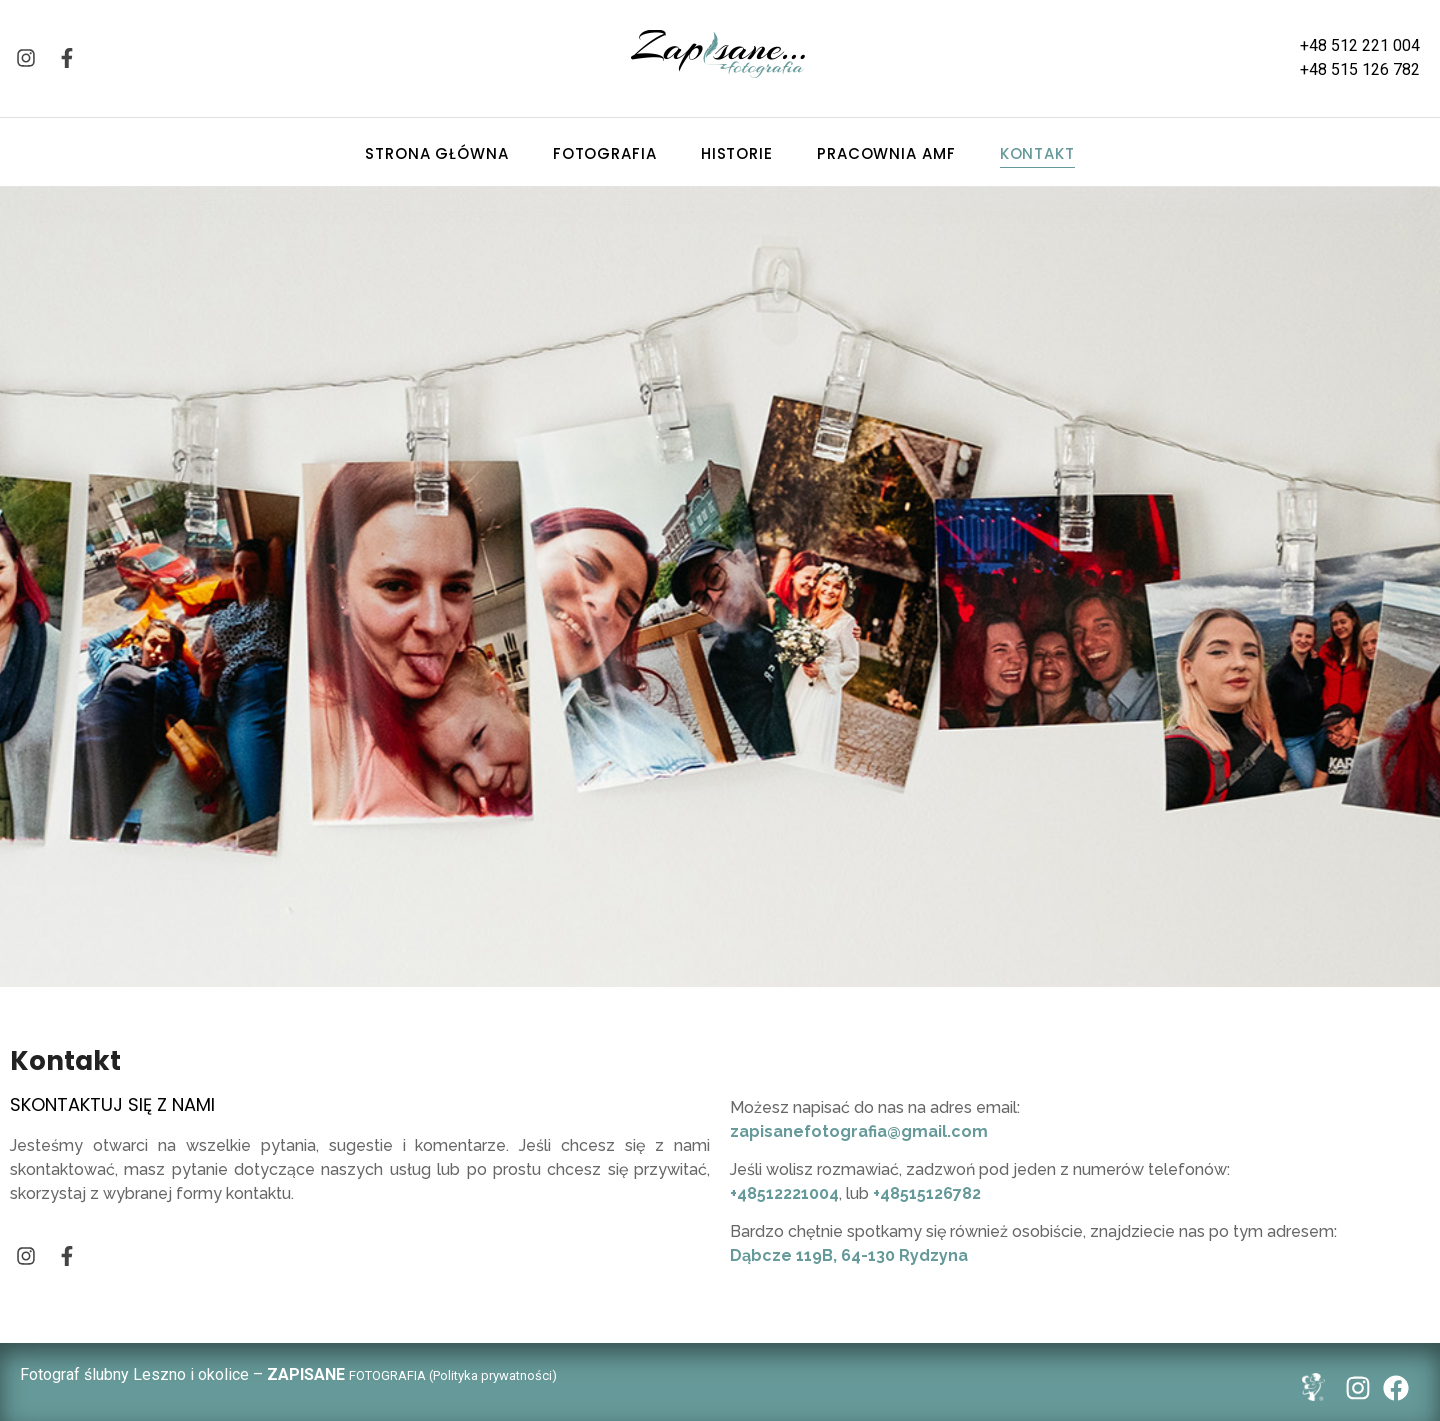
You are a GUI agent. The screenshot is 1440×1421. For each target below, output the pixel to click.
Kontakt (1037, 153)
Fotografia (605, 153)
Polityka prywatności (492, 1375)
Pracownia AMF (886, 153)
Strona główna (437, 153)
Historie (737, 153)
